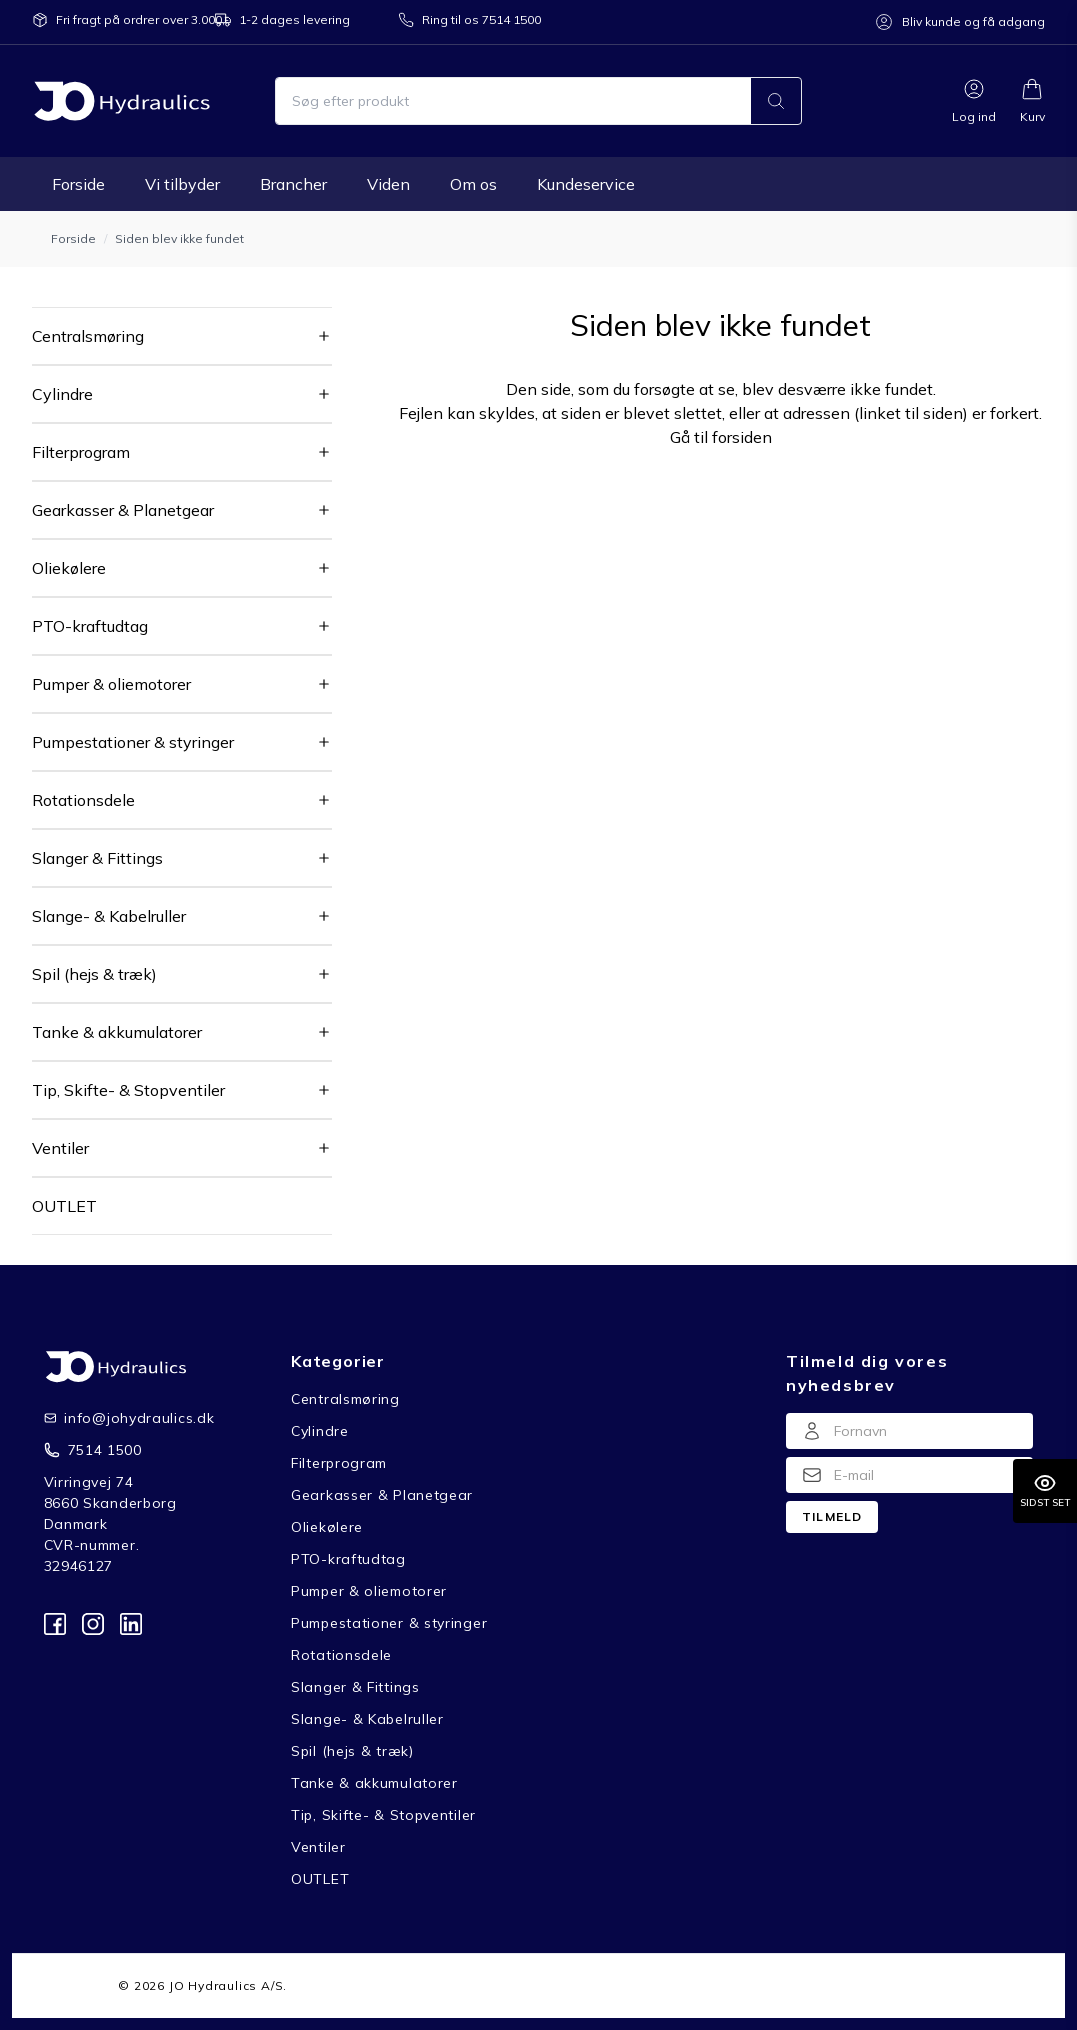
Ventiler (60, 1148)
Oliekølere (69, 568)
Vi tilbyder (182, 184)
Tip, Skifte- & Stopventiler (128, 1090)
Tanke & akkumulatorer (117, 1032)
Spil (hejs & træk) (94, 974)
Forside (78, 184)
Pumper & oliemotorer (111, 684)
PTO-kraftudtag (90, 626)
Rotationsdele (83, 800)
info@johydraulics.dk (123, 1418)
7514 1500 (105, 1450)
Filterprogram (81, 452)
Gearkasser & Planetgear (123, 510)
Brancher (293, 184)
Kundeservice (586, 184)
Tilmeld (832, 1516)
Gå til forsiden (721, 437)
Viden (388, 184)
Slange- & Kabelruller (109, 916)
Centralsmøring (88, 336)
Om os (473, 184)
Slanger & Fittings (97, 858)
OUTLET (64, 1206)
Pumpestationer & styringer (133, 742)
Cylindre (62, 394)
